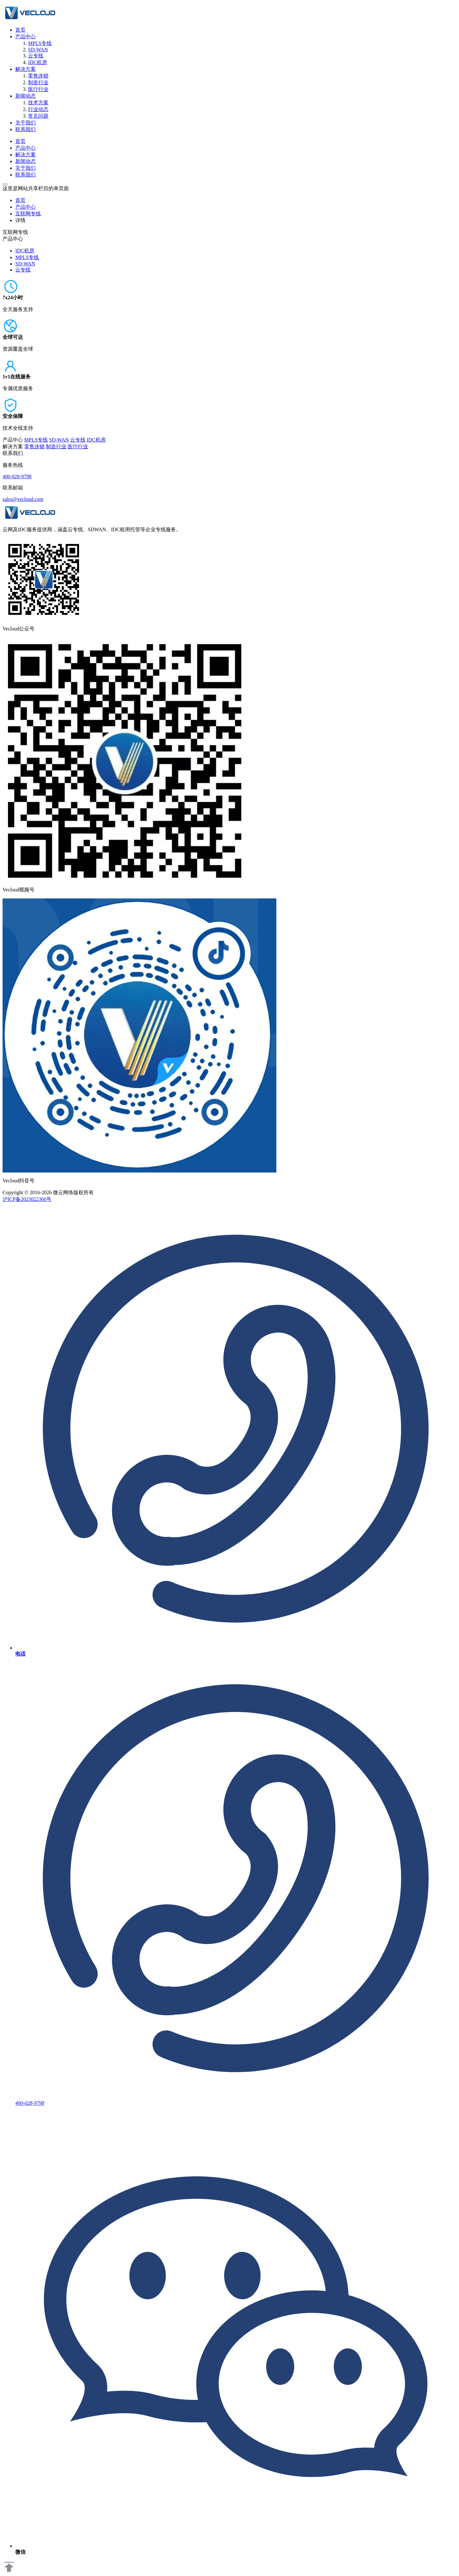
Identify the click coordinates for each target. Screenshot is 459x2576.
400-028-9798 (17, 476)
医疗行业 (38, 89)
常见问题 (38, 116)
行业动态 (38, 109)
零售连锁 (38, 75)
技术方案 (38, 102)
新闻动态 (25, 96)
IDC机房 (37, 62)
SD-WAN (38, 49)
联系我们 (25, 129)
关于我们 (25, 122)
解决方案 (25, 69)
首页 (20, 30)
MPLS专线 (40, 43)
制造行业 (38, 82)
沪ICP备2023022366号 (27, 1199)
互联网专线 (28, 213)
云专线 (35, 55)
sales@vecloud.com (23, 499)
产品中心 (25, 36)
